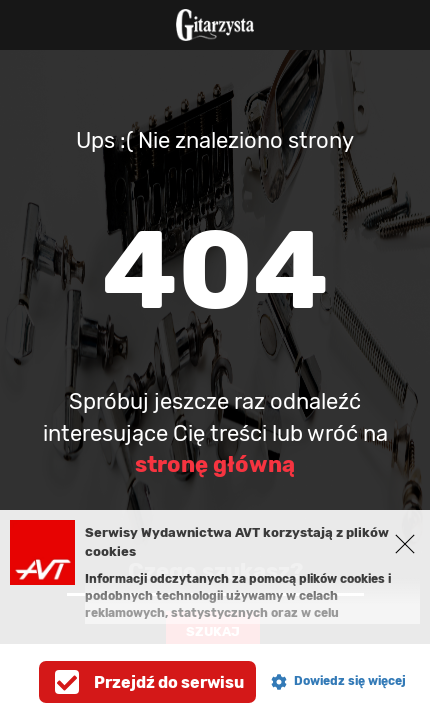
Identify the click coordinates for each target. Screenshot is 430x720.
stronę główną (215, 464)
